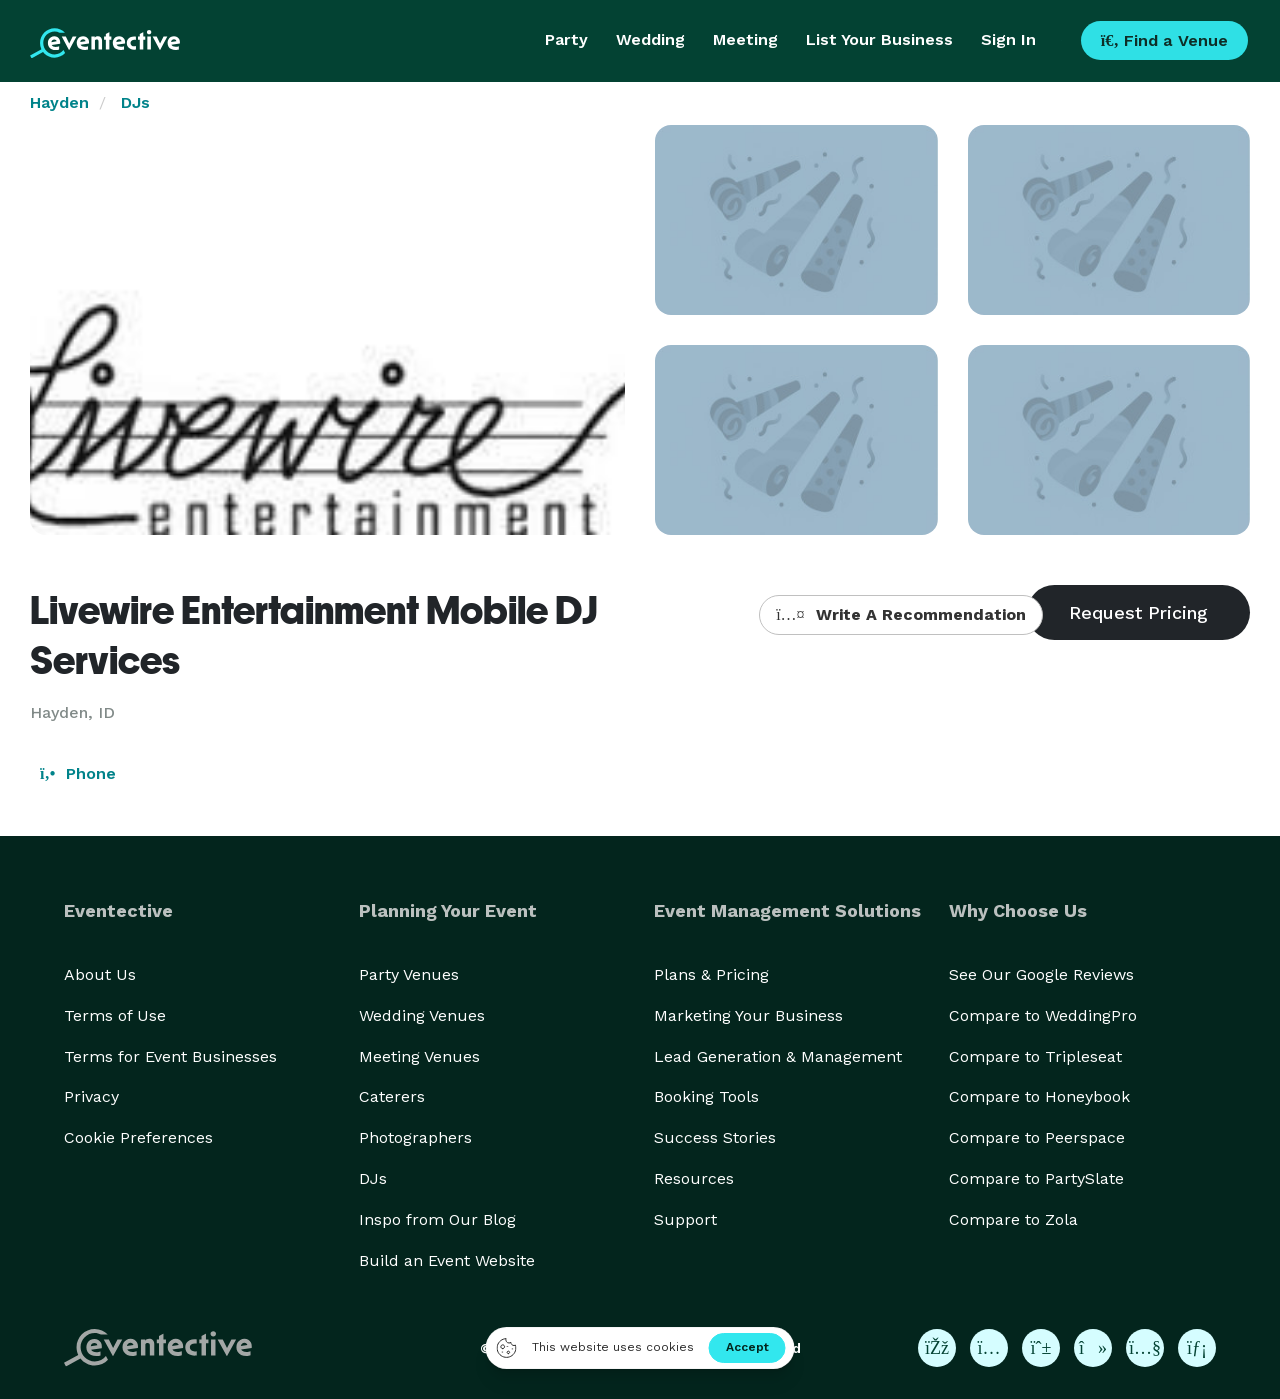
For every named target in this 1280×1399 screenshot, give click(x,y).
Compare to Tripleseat (1035, 1056)
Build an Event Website (447, 1260)
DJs (135, 102)
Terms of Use (115, 1015)
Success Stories (715, 1137)
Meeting (745, 39)
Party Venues (409, 974)
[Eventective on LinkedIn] (1197, 1348)
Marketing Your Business (748, 1015)
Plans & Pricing (711, 974)
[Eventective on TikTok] (1093, 1348)
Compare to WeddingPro (1043, 1015)
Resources (694, 1178)
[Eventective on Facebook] (937, 1348)
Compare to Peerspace (1037, 1137)
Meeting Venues (419, 1056)
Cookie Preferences (138, 1137)
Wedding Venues (422, 1015)
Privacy (91, 1096)
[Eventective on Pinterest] (1041, 1348)
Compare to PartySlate (1036, 1178)
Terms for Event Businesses (170, 1056)
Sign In (1008, 39)
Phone (78, 773)
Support (685, 1219)
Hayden (59, 102)
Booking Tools (706, 1096)
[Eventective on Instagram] (989, 1348)
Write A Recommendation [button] (900, 614)
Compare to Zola (1013, 1219)
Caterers (392, 1096)
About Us (100, 974)
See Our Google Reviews (1041, 974)
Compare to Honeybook (1039, 1096)
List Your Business (879, 39)
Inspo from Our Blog (437, 1219)
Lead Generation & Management (778, 1056)
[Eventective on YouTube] (1145, 1348)
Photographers (415, 1137)
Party (566, 39)
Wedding (650, 39)
